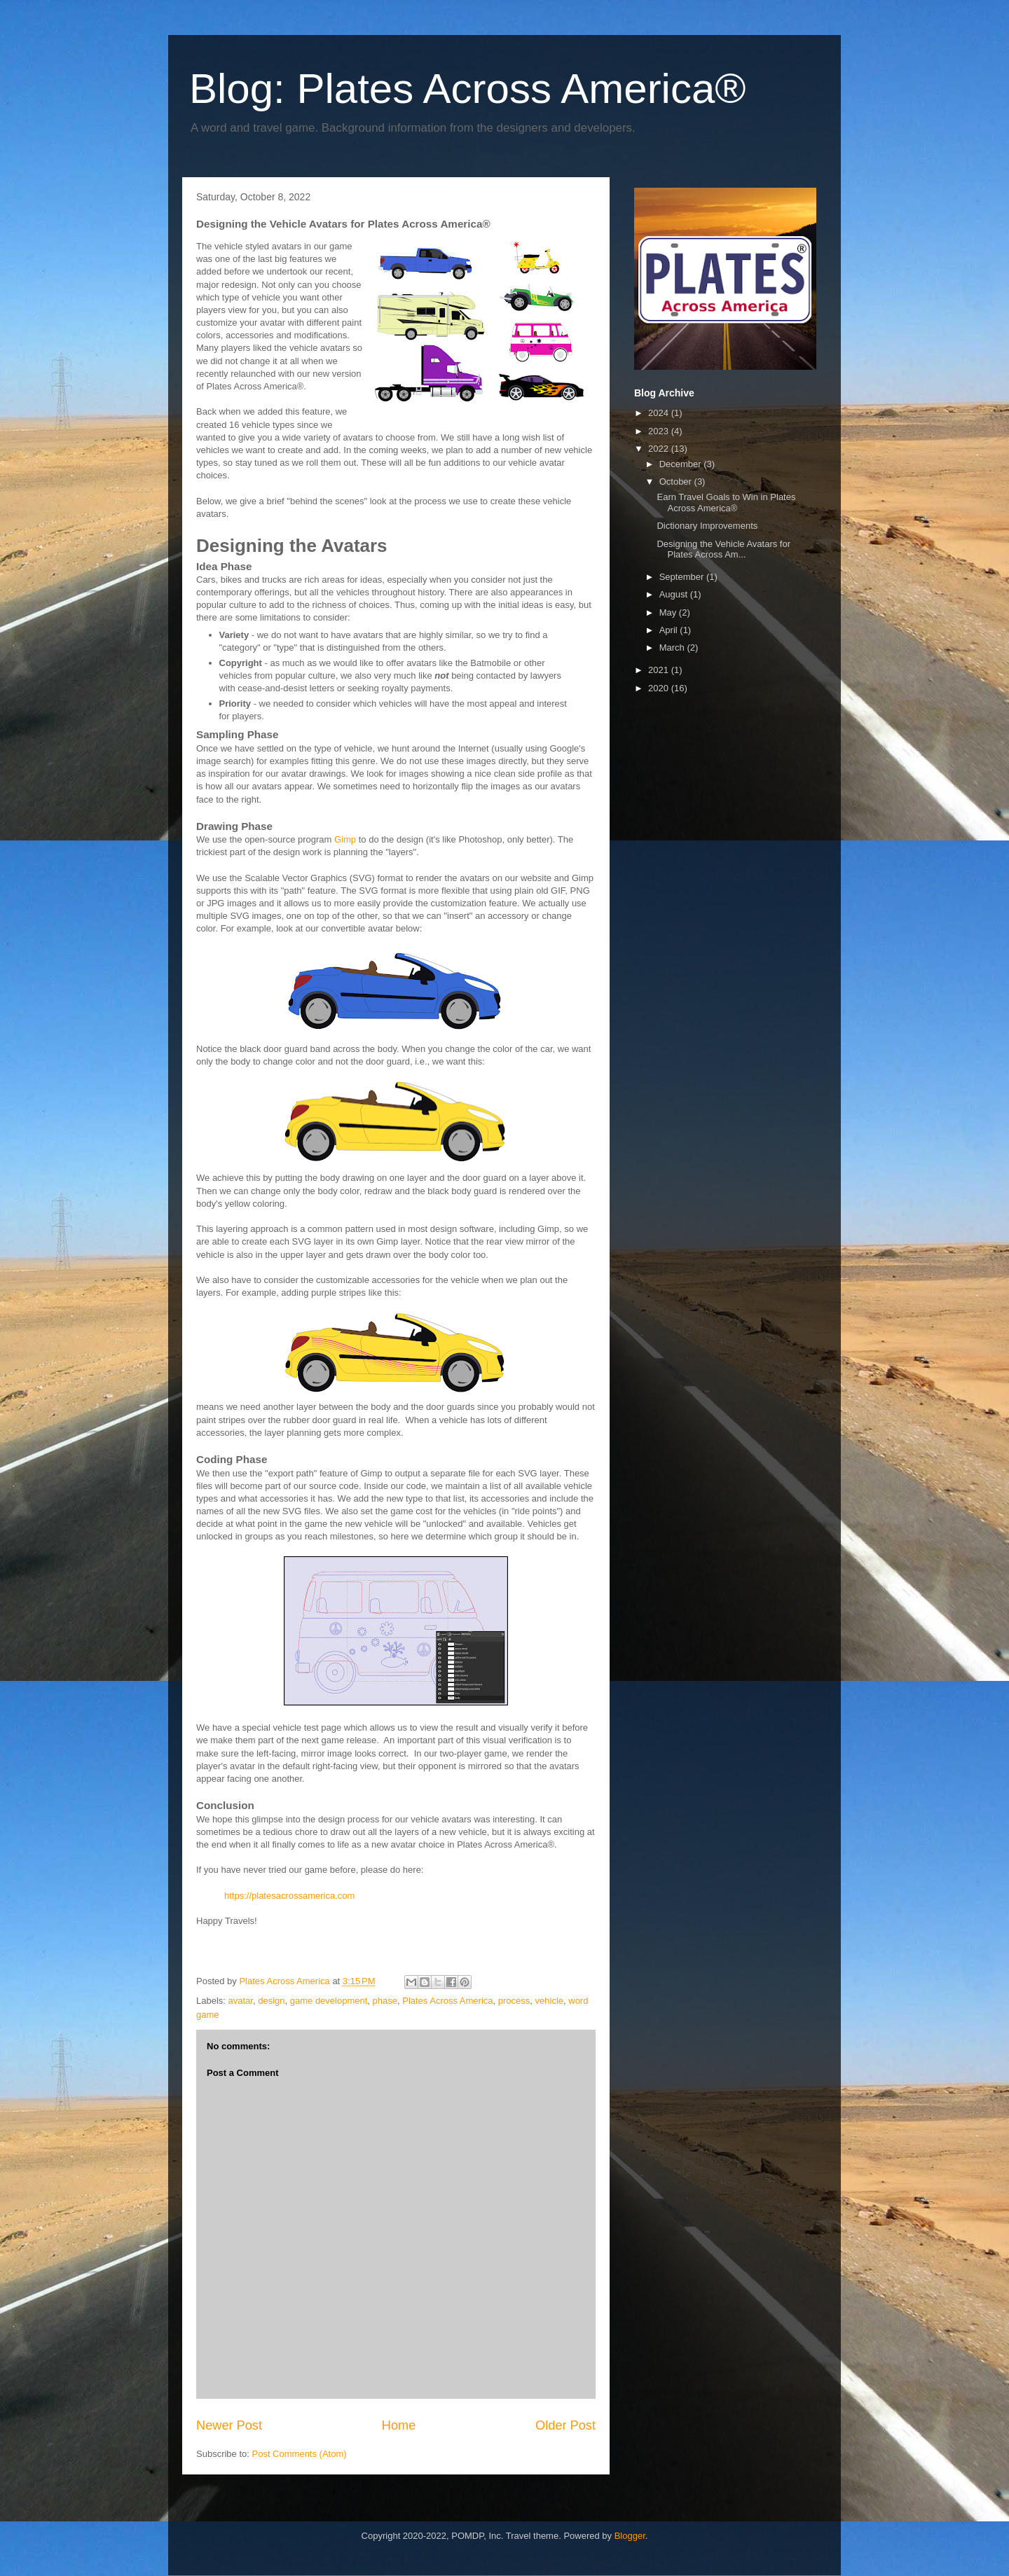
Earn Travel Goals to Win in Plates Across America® (726, 502)
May (669, 612)
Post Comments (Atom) (299, 2454)
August (674, 594)
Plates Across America (447, 2000)
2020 (659, 688)
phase (385, 2000)
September (682, 577)
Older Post (565, 2425)
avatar (240, 2000)
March (673, 647)
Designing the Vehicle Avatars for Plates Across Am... (723, 549)
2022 (659, 448)
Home (399, 2425)
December (681, 464)
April (669, 630)
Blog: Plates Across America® (467, 88)
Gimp (345, 839)
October (676, 481)
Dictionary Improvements (707, 525)
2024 (659, 413)
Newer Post (229, 2425)
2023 (659, 431)
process (514, 2000)
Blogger (630, 2535)
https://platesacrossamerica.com (289, 1895)
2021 (659, 670)
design (271, 2000)
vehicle (549, 2000)
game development (329, 2000)
